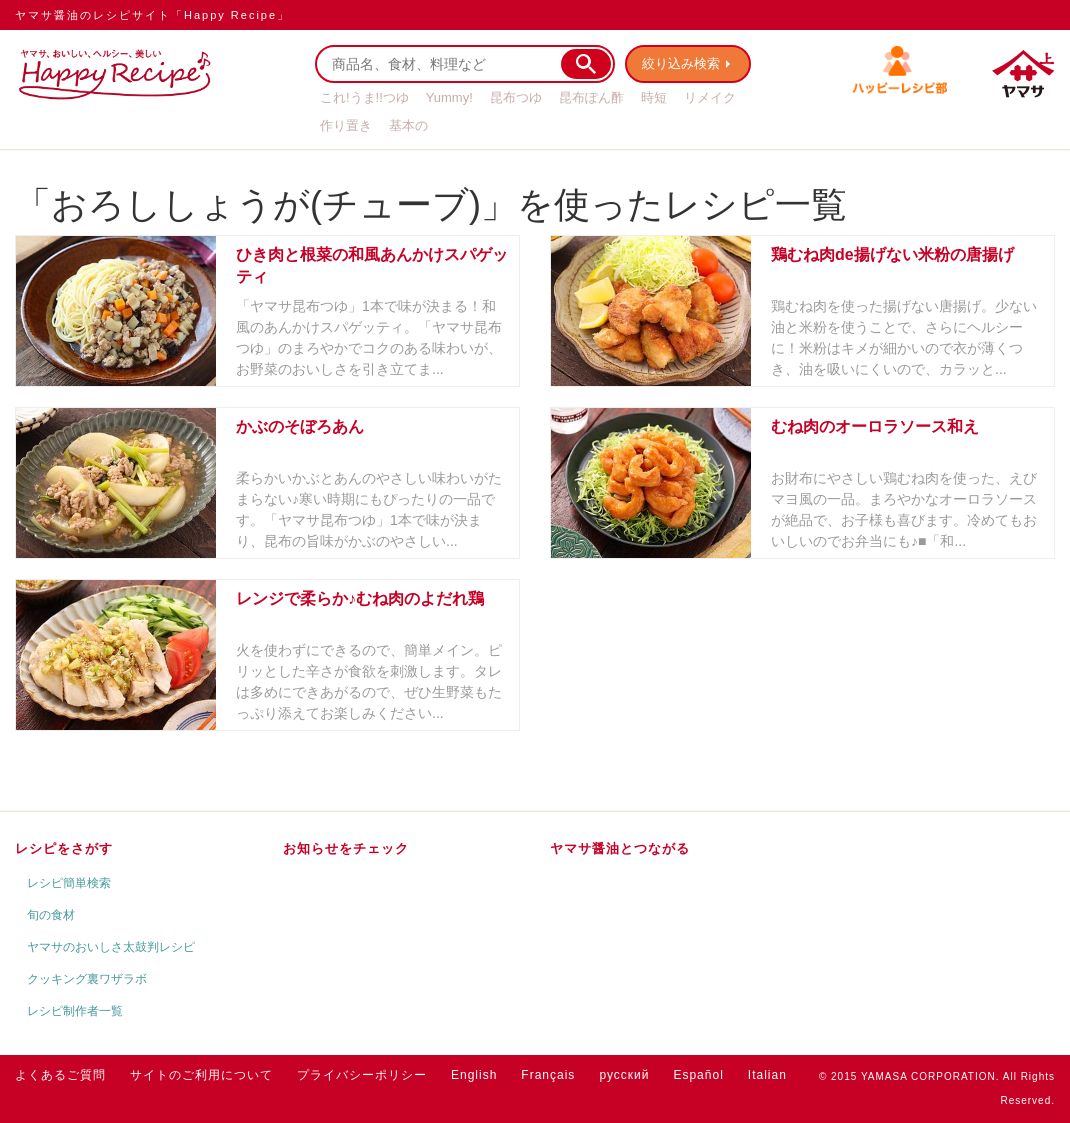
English (474, 1075)
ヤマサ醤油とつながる (620, 848)
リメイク (710, 97)
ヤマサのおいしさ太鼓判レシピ (111, 947)
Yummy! (449, 97)
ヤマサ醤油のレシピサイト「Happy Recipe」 (152, 15)
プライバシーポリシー (362, 1075)
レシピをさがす (64, 848)
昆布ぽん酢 (591, 97)
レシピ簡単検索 (69, 883)
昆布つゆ (516, 97)
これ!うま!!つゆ (364, 97)
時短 (654, 97)
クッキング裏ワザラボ (87, 979)
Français (548, 1075)
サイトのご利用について (201, 1075)
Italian (767, 1075)
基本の (408, 125)
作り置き (346, 125)
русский (624, 1075)
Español (698, 1075)
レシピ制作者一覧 (75, 1011)
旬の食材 (51, 915)
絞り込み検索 (681, 63)
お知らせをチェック (346, 848)
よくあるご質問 (60, 1075)
